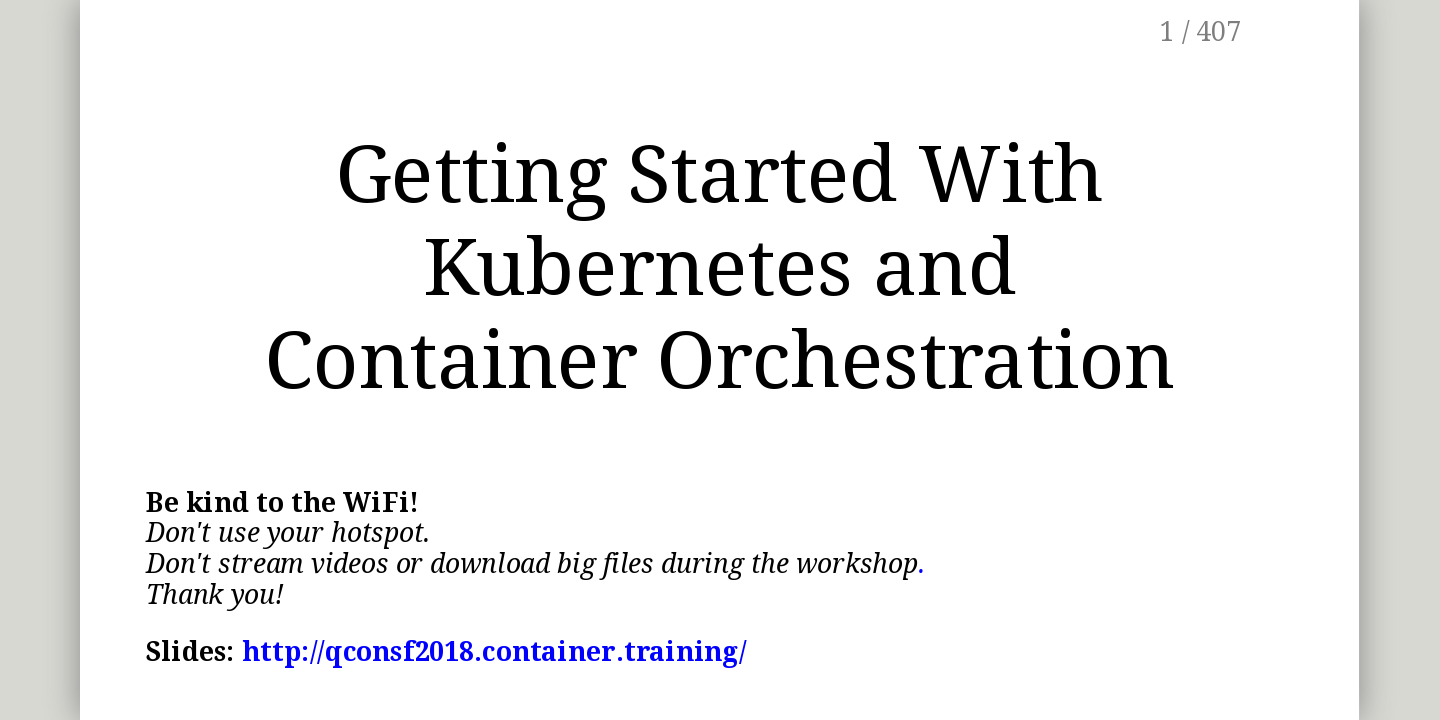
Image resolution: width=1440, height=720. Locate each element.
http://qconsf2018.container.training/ (495, 651)
